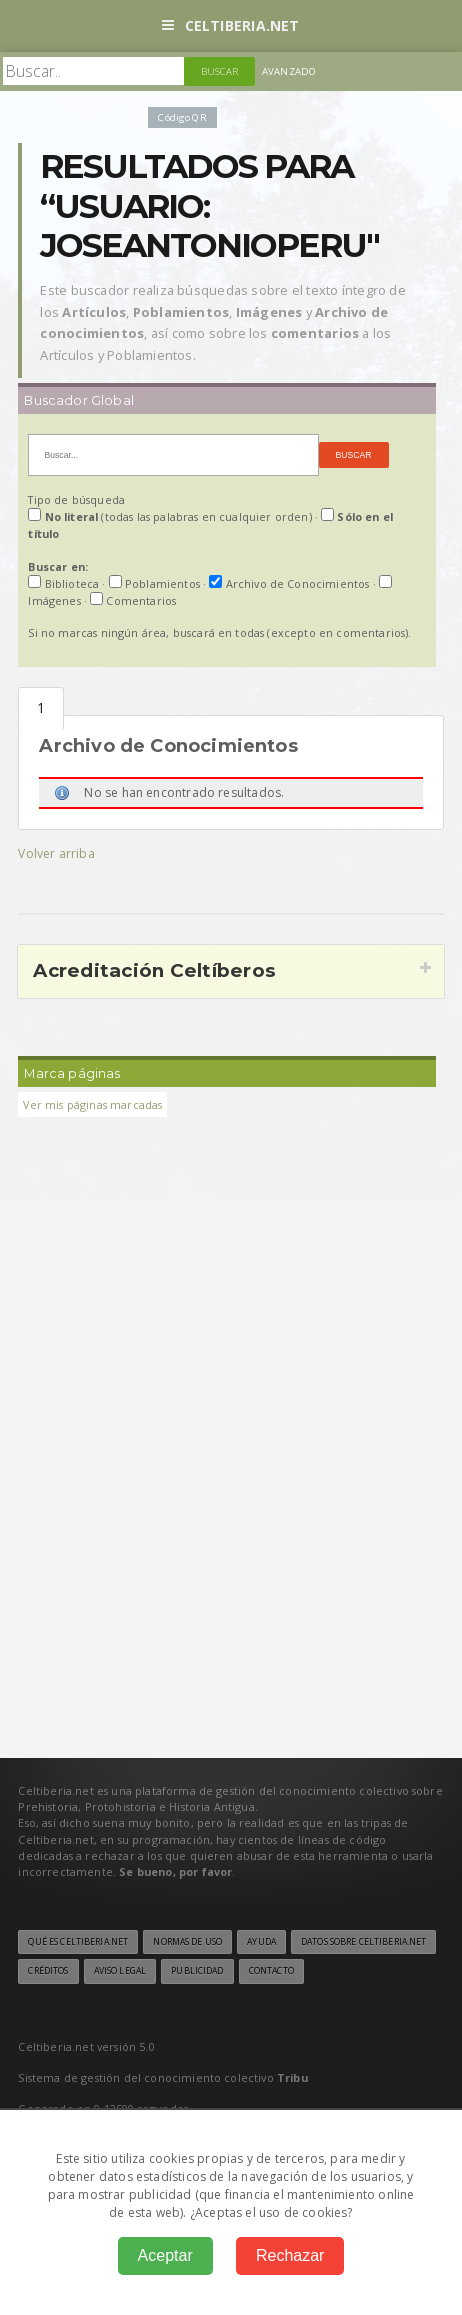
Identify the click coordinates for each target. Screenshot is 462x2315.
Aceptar (165, 2255)
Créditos (48, 1971)
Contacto (271, 1971)
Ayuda (261, 1942)
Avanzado (289, 71)
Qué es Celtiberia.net (78, 1942)
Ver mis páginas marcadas (92, 1104)
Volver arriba (56, 853)
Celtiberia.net (230, 25)
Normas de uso (187, 1942)
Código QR (182, 117)
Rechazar (290, 2255)
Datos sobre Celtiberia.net (363, 1942)
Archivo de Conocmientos (41, 708)
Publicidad (197, 1971)
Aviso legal (120, 1971)
